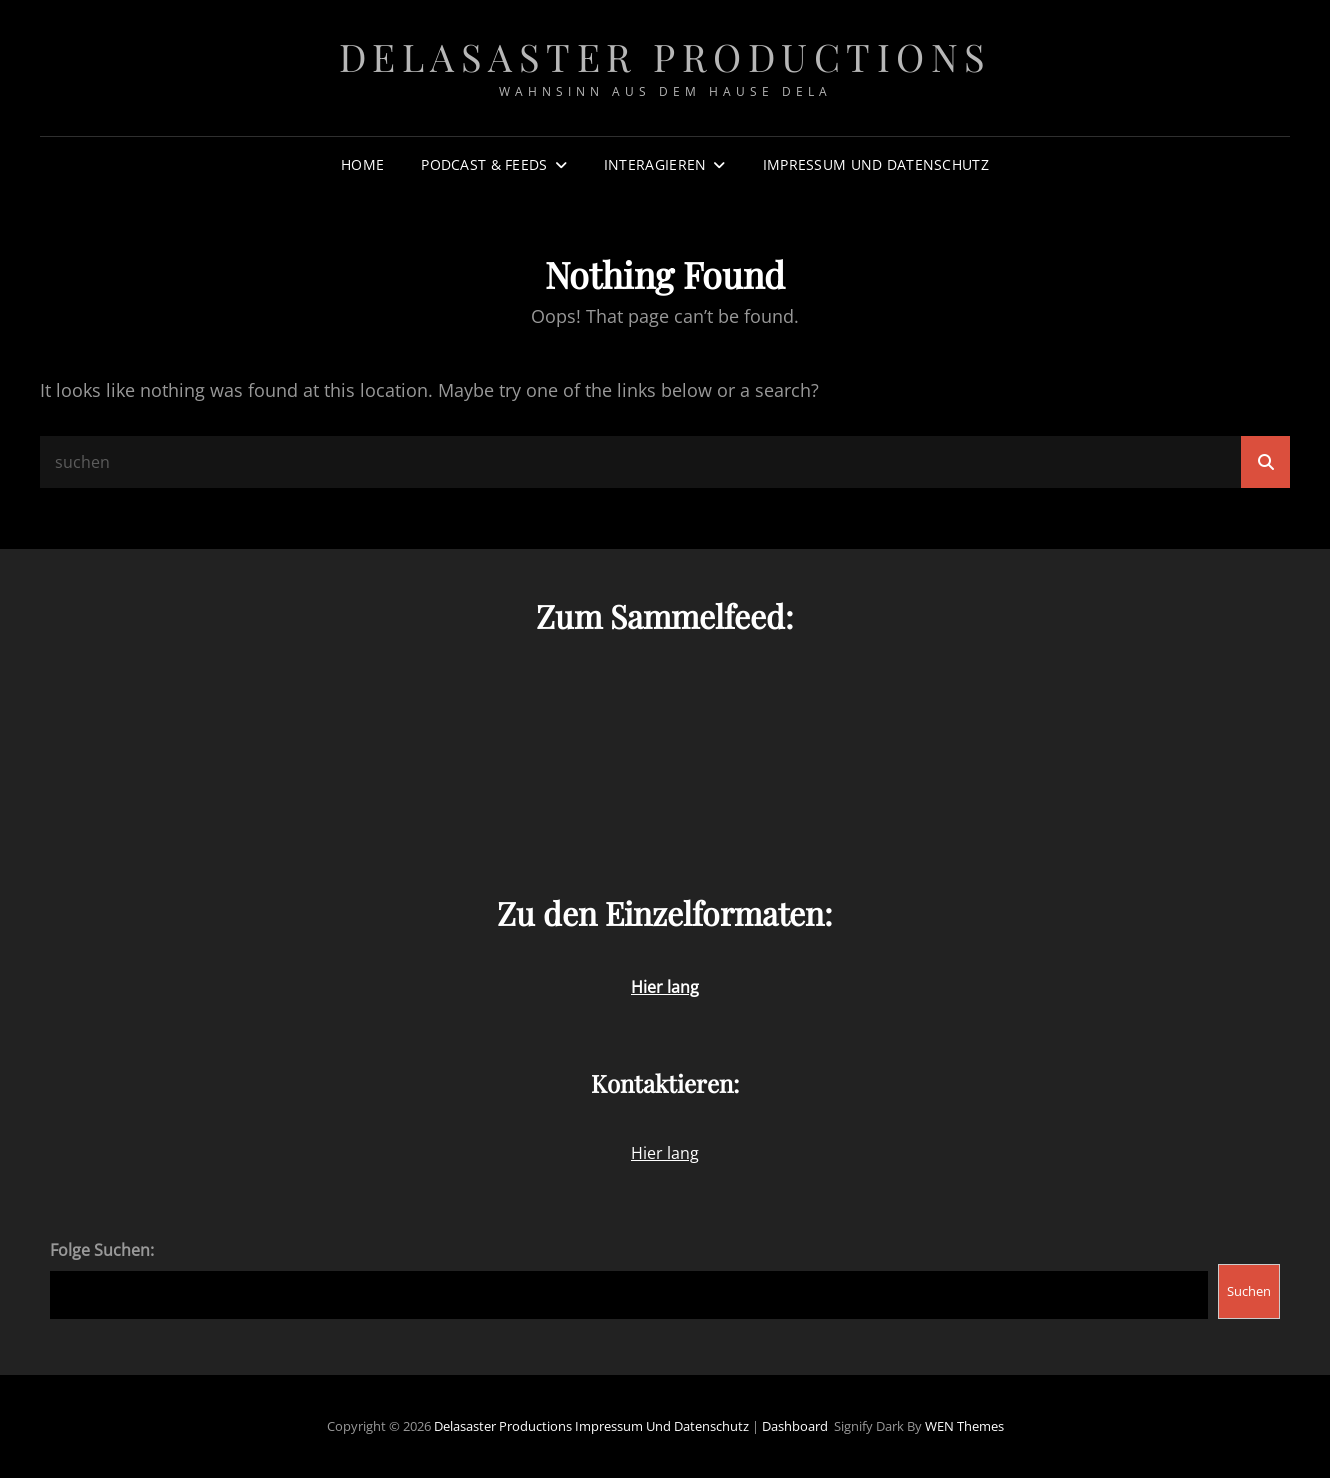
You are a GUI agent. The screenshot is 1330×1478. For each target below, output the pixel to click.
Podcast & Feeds (484, 164)
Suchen (1249, 1291)
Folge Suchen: (102, 1250)
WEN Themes (964, 1426)
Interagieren (655, 164)
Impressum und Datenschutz (876, 164)
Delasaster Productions (665, 56)
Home (362, 164)
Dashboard (795, 1426)
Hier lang (665, 1153)
